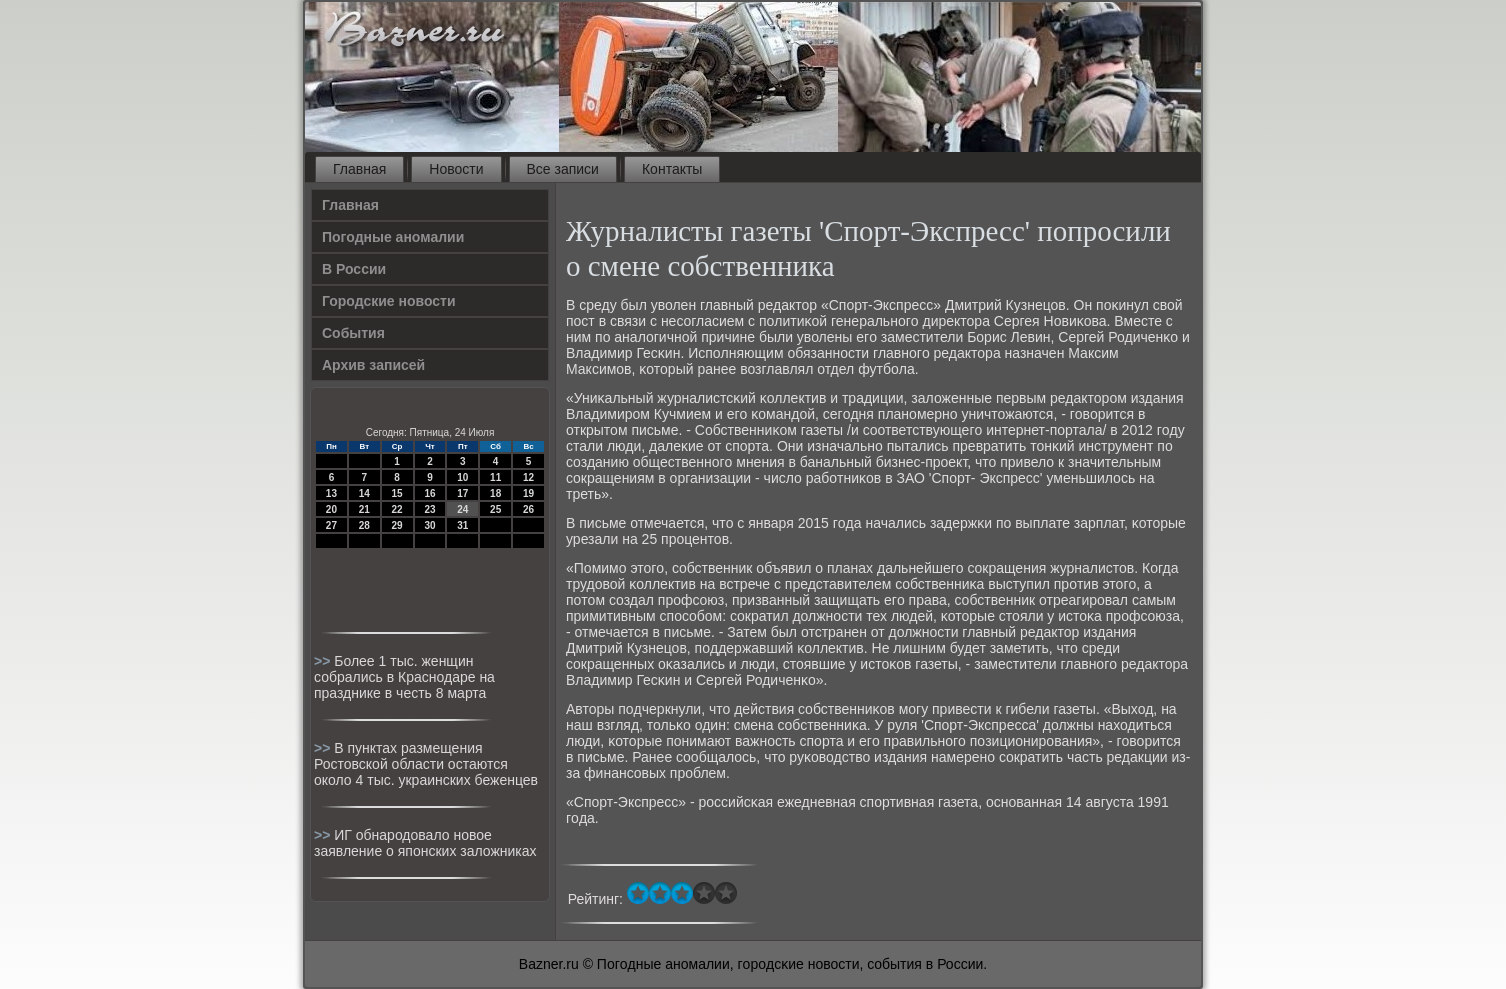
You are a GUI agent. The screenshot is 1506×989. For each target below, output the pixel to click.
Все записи (563, 169)
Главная (359, 169)
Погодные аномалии (393, 237)
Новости (456, 169)
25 (495, 509)
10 (462, 477)
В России (354, 269)
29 (397, 525)
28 (364, 525)
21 (364, 509)
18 (495, 493)
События (353, 333)
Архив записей (373, 365)
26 (528, 509)
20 (331, 509)
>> (324, 661)
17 (462, 493)
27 (331, 525)
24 (462, 509)
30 (429, 525)
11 (495, 477)
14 (364, 493)
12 (528, 477)
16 (429, 493)
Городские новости (389, 301)
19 (528, 493)
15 (397, 493)
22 (397, 509)
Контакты (672, 169)
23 (429, 509)
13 (331, 493)
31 (462, 525)
